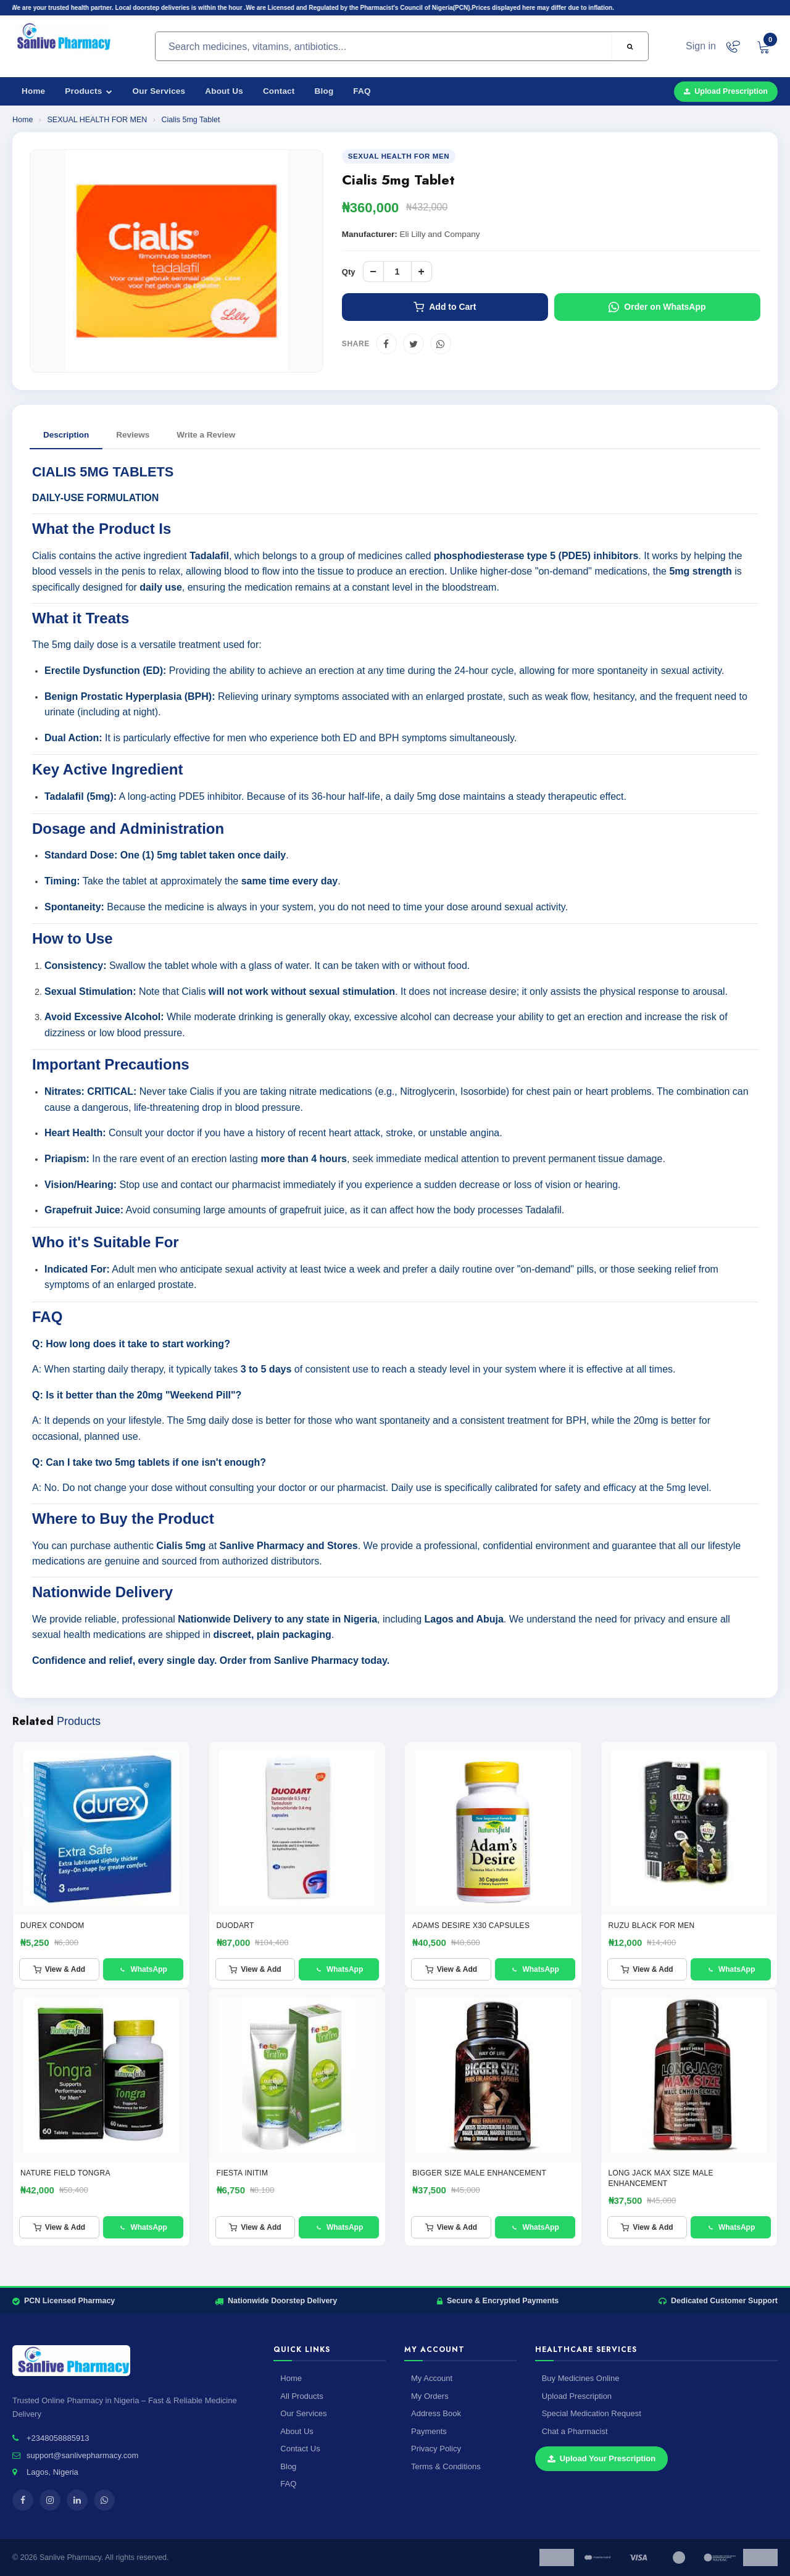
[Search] (630, 46)
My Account (431, 2378)
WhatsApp (142, 1969)
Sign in (701, 46)
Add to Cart (445, 307)
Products (88, 91)
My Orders (430, 2396)
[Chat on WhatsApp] (732, 46)
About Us (224, 91)
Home (33, 91)
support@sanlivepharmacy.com (82, 2455)
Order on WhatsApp (657, 307)
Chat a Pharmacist (575, 2431)
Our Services (159, 91)
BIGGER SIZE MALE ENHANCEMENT (479, 2173)
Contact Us (300, 2448)
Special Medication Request (591, 2413)
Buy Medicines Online (581, 2378)
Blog (324, 91)
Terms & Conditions (446, 2466)
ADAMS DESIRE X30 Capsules (471, 1925)
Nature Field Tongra (65, 2173)
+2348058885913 (58, 2438)
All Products (301, 2396)
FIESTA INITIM (242, 2173)
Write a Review (206, 434)
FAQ (361, 91)
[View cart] (763, 46)
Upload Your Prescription (601, 2458)
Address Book (436, 2413)
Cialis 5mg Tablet (190, 119)
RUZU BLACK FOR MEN (652, 1925)
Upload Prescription (726, 91)
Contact (279, 91)
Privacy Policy (436, 2448)
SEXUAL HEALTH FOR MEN (98, 119)
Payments (429, 2431)
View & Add (59, 1969)
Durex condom (52, 1925)
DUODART (235, 1925)
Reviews (132, 434)
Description (66, 434)
